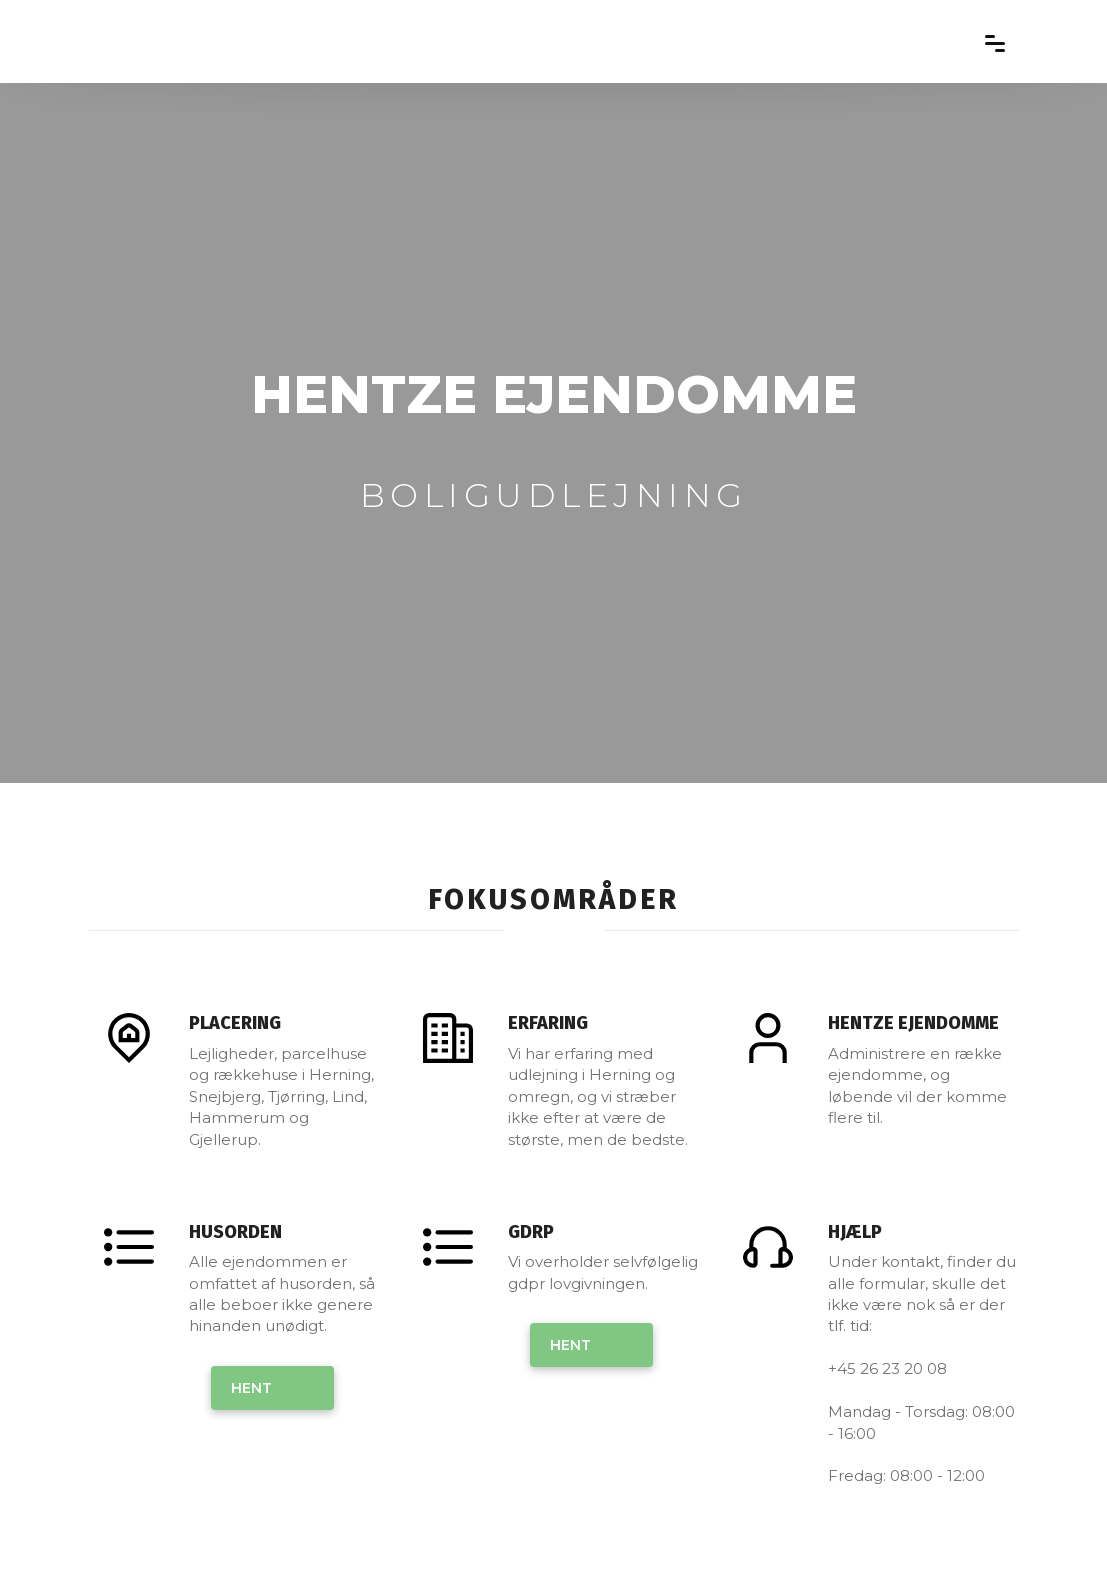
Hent (251, 1388)
